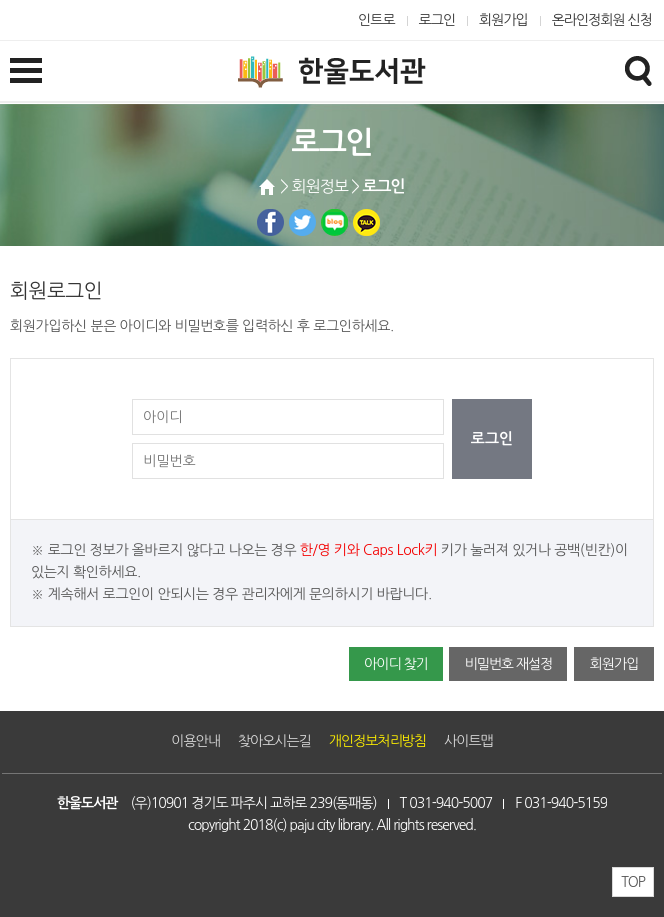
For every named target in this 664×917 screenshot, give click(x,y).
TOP (633, 882)
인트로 (376, 20)
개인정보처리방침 (377, 741)
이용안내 (195, 741)
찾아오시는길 (274, 741)
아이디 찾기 (396, 664)
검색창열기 (638, 70)
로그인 (437, 20)
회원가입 (503, 20)
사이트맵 (468, 741)
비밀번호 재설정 (508, 664)
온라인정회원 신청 (602, 20)
